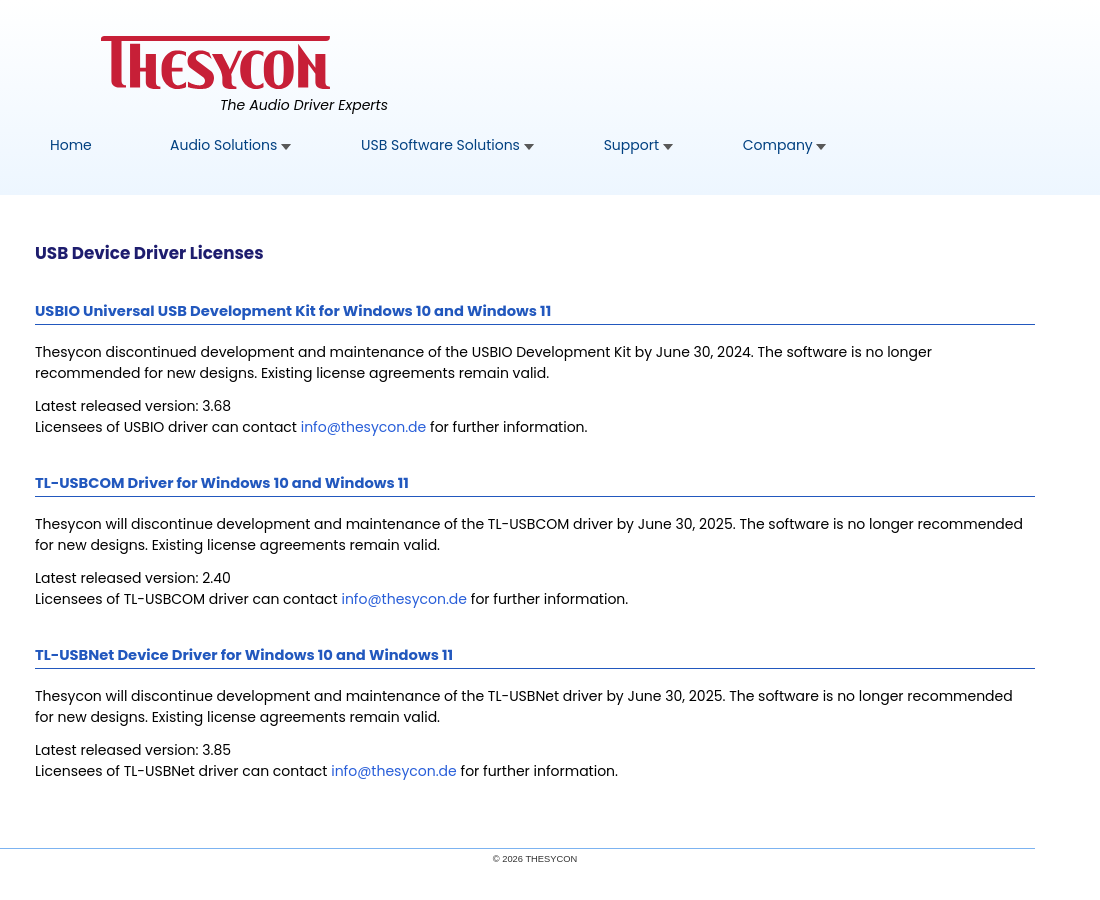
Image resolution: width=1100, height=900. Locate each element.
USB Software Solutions (447, 145)
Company (785, 145)
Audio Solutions (230, 145)
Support (638, 145)
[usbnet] (394, 771)
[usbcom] (404, 599)
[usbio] (364, 427)
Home (71, 145)
